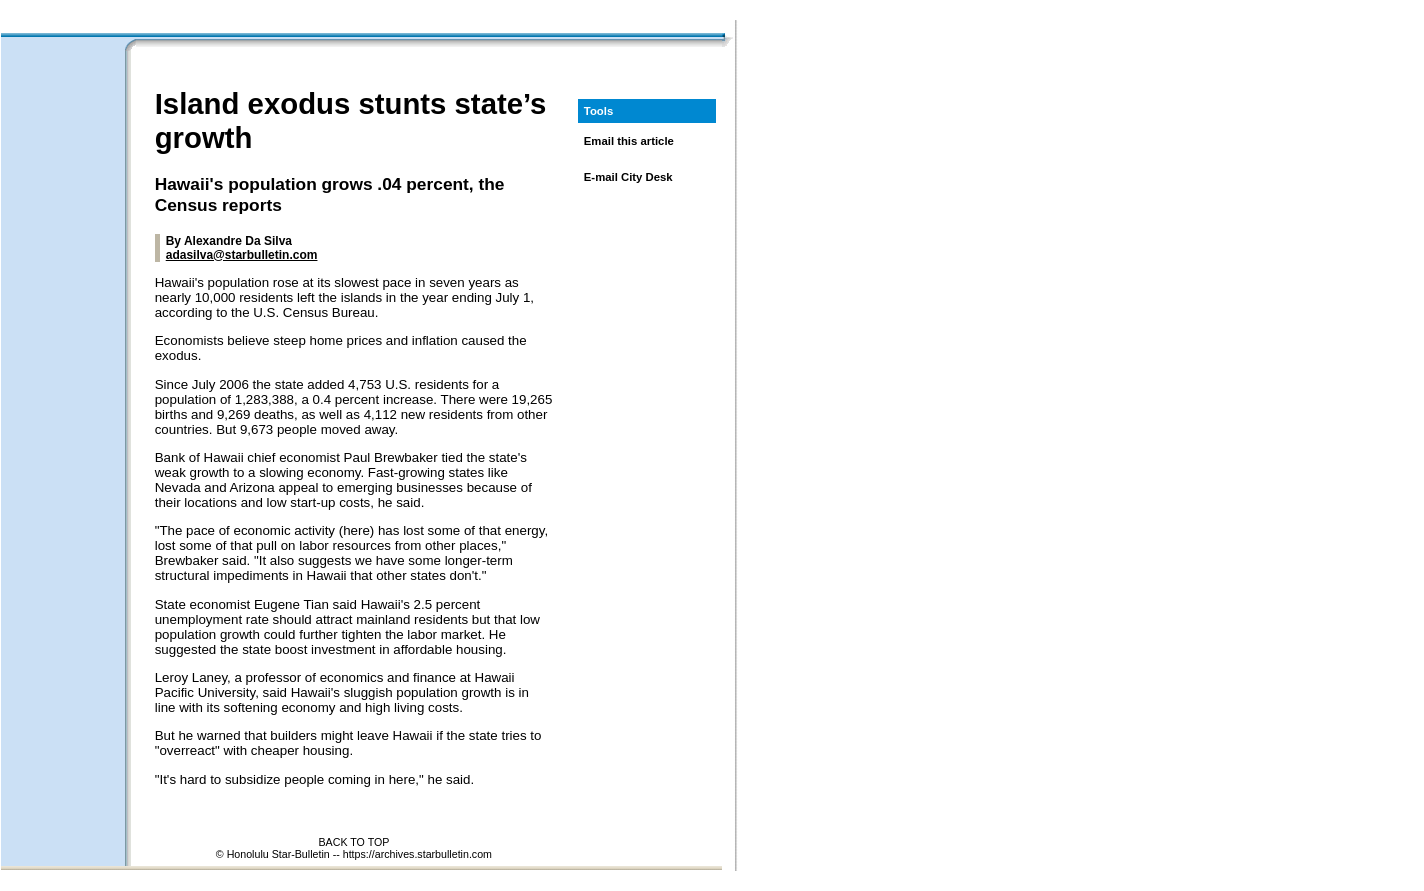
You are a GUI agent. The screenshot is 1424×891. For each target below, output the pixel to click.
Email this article (629, 141)
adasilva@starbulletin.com (242, 255)
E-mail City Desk (628, 177)
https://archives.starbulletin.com (417, 854)
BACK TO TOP (353, 842)
